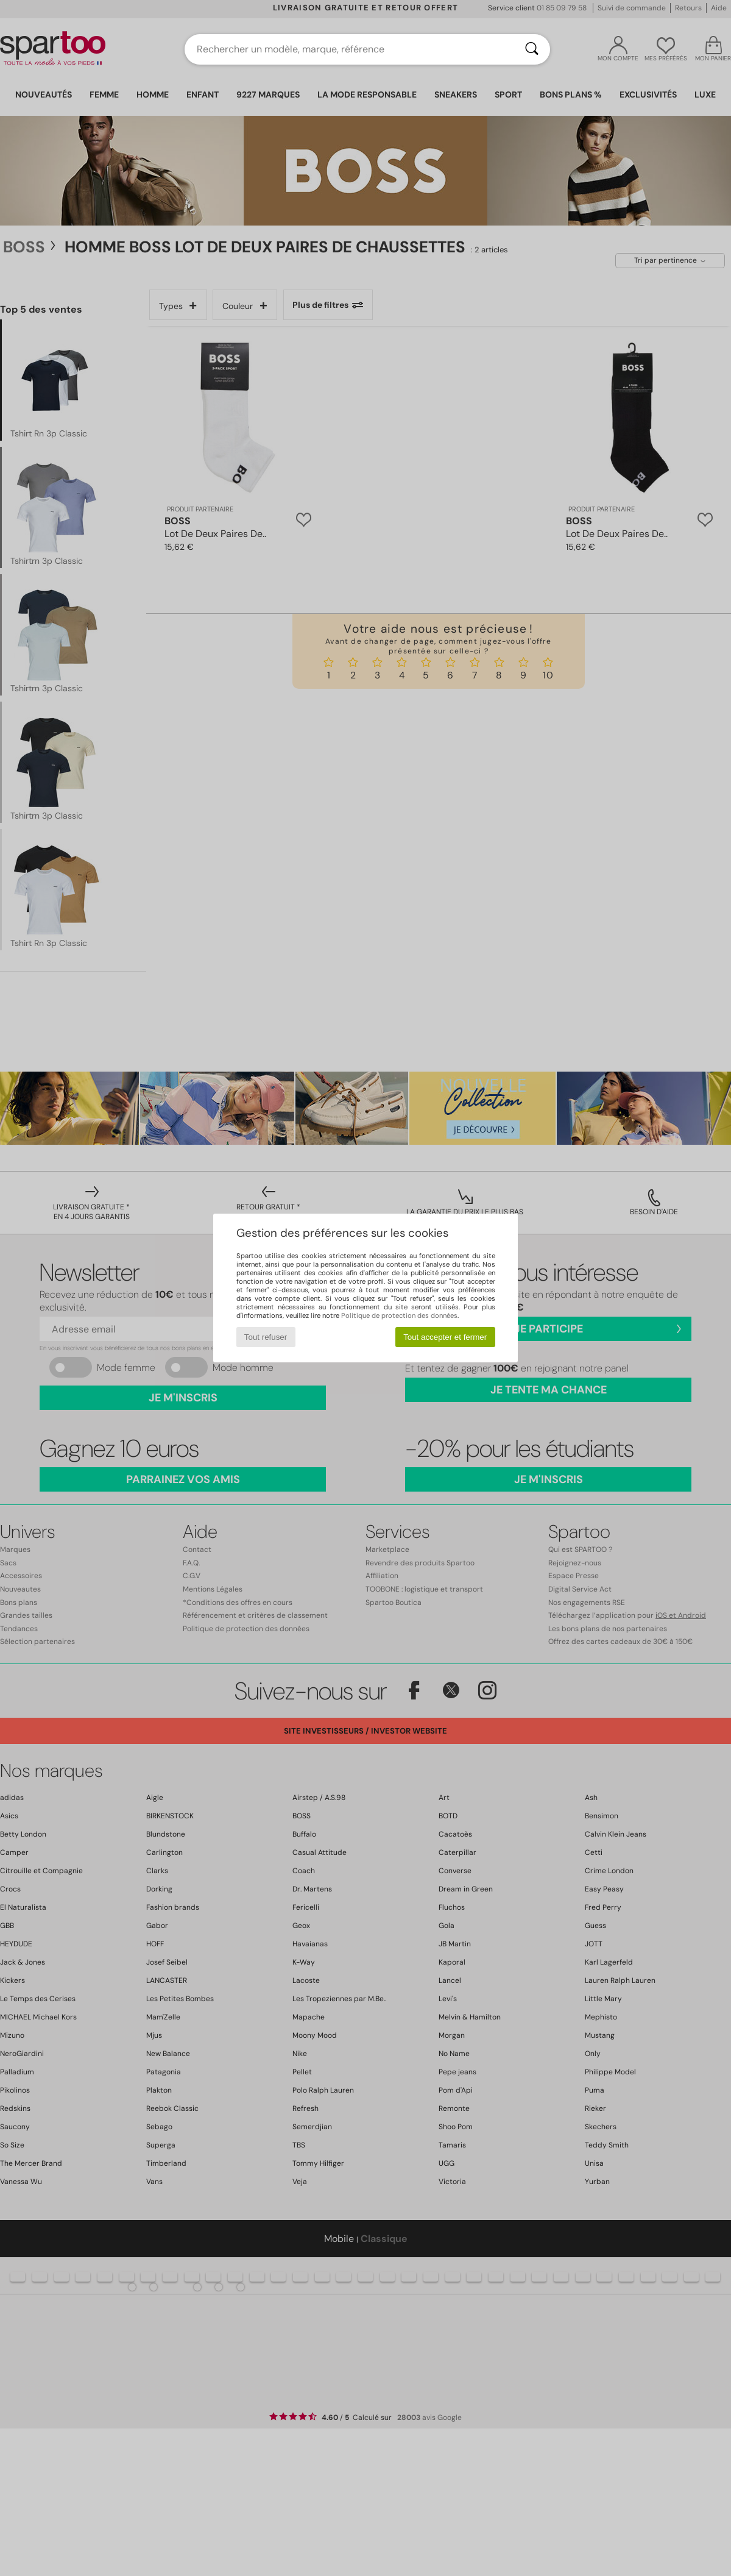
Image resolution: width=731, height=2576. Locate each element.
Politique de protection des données (399, 1315)
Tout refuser (265, 1337)
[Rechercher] (532, 49)
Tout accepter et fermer (445, 1337)
